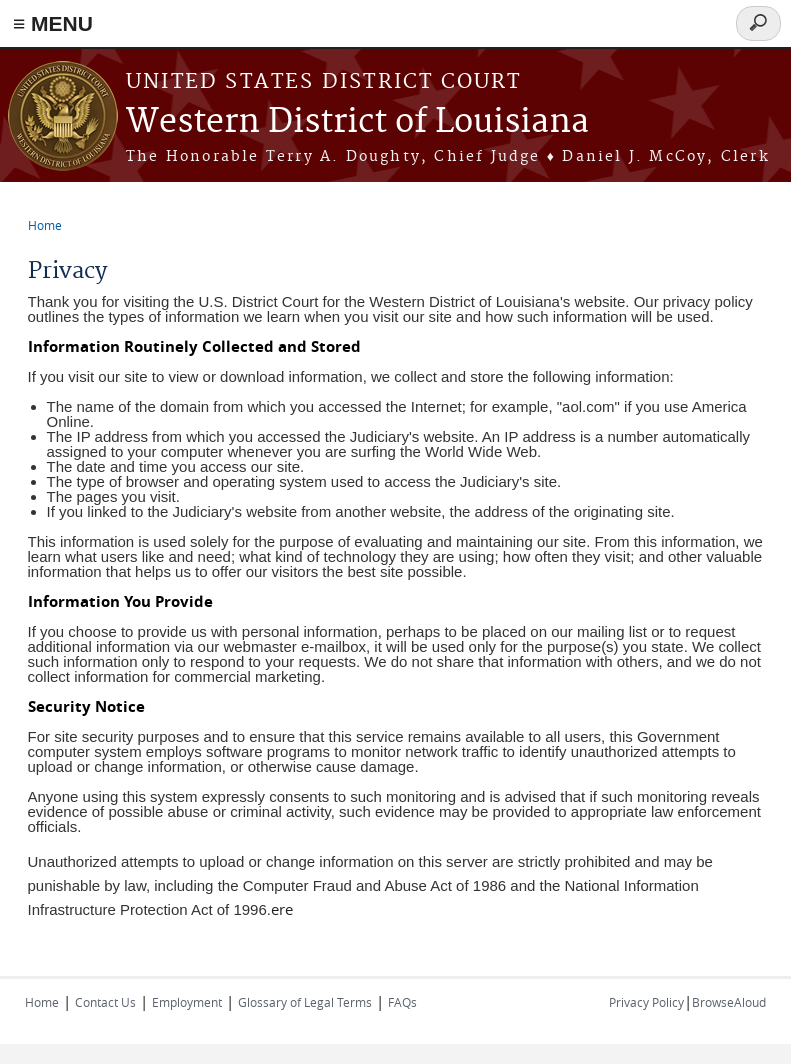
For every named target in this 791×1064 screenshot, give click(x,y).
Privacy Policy (646, 1002)
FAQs (402, 1002)
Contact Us (105, 1002)
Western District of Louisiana (357, 122)
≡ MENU (53, 23)
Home (45, 225)
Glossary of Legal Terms (305, 1002)
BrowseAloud (729, 1002)
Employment (187, 1002)
